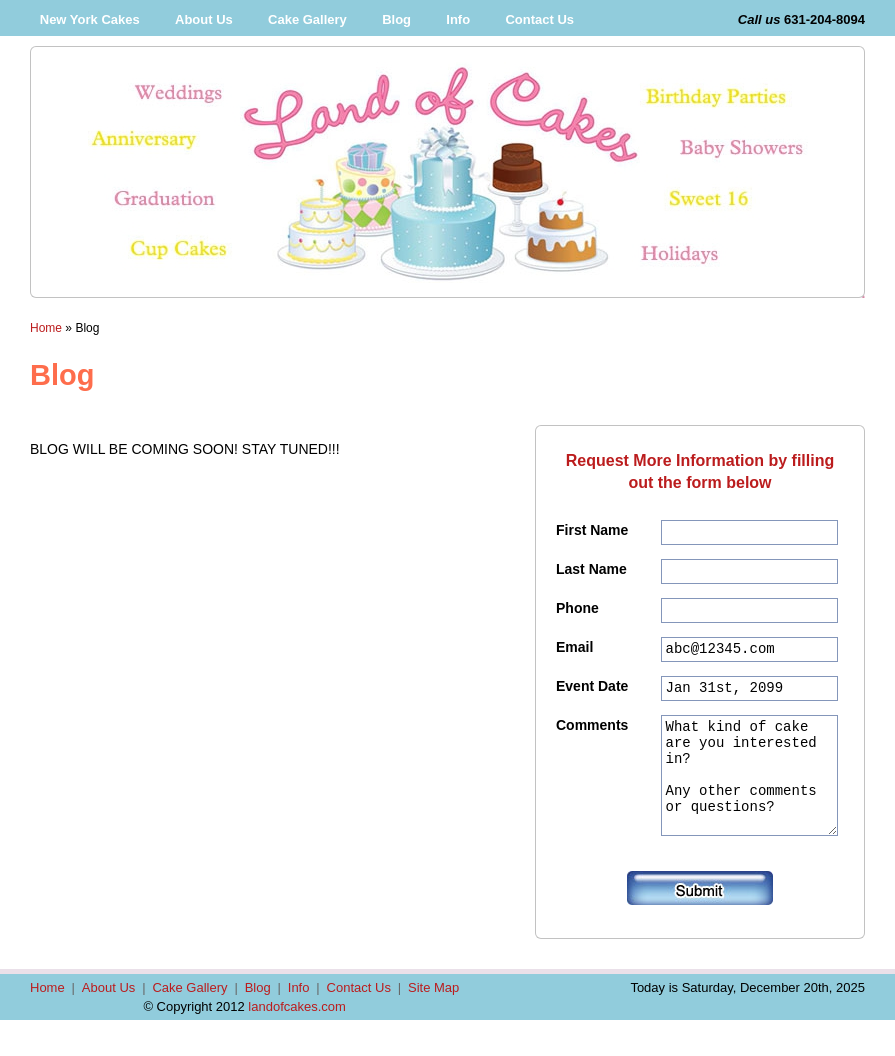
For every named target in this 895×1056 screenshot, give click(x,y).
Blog (396, 19)
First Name (592, 530)
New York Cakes (90, 19)
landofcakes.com (297, 1042)
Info (458, 19)
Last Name (591, 572)
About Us (204, 19)
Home (46, 328)
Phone (577, 614)
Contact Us (539, 19)
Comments (592, 740)
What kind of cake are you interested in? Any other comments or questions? (749, 801)
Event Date (592, 698)
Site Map (433, 1023)
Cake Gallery (307, 19)
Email (574, 656)
